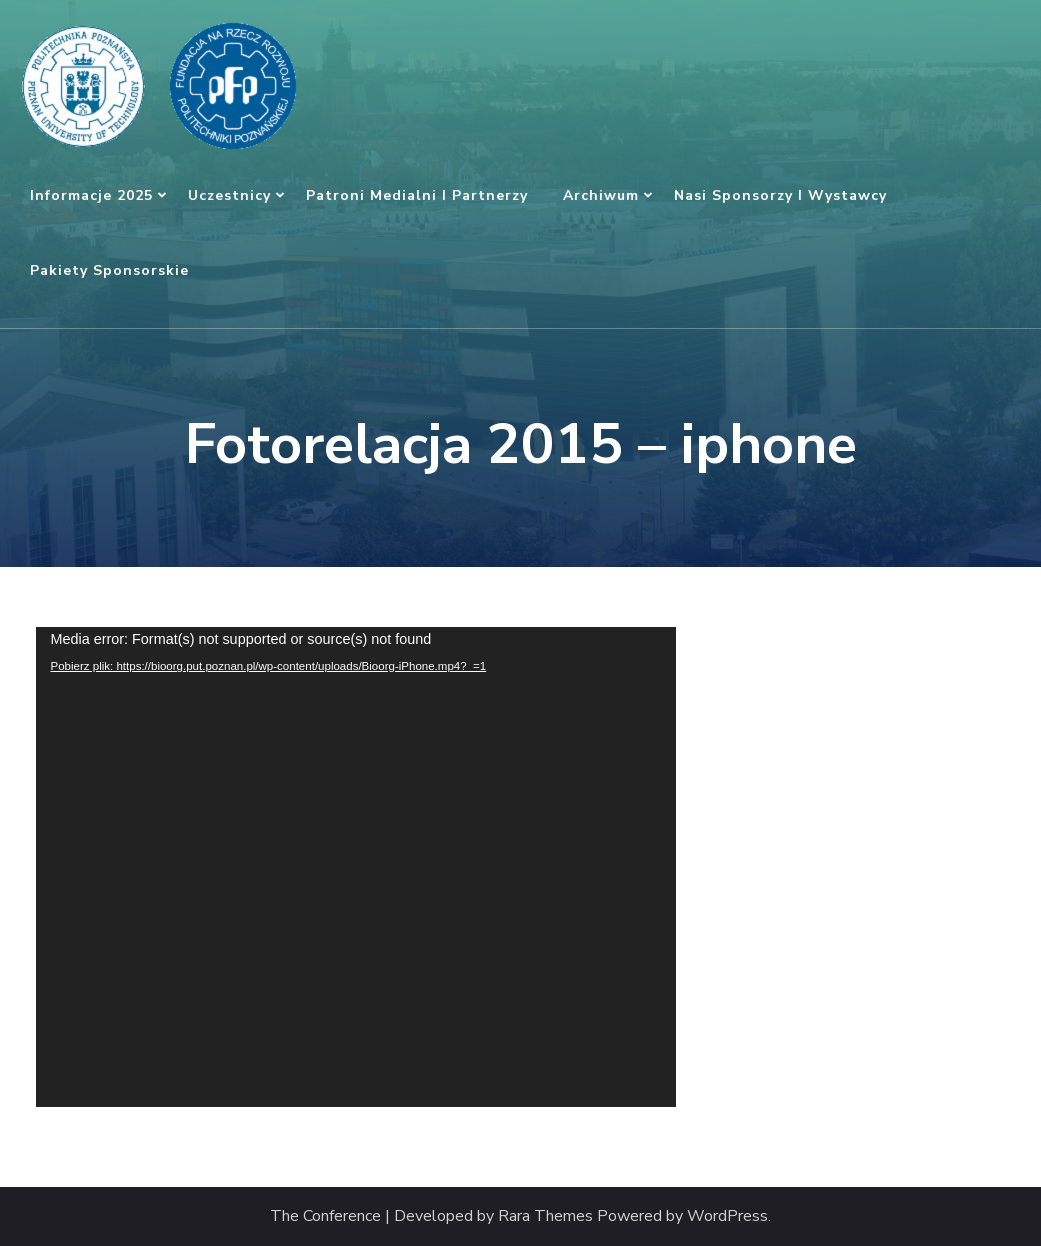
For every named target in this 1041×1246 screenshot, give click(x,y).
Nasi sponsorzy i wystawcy (780, 195)
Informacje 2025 (91, 195)
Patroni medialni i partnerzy (417, 195)
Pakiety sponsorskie (109, 270)
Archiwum (601, 195)
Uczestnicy (229, 195)
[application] (356, 867)
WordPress (727, 1216)
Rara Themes (545, 1216)
